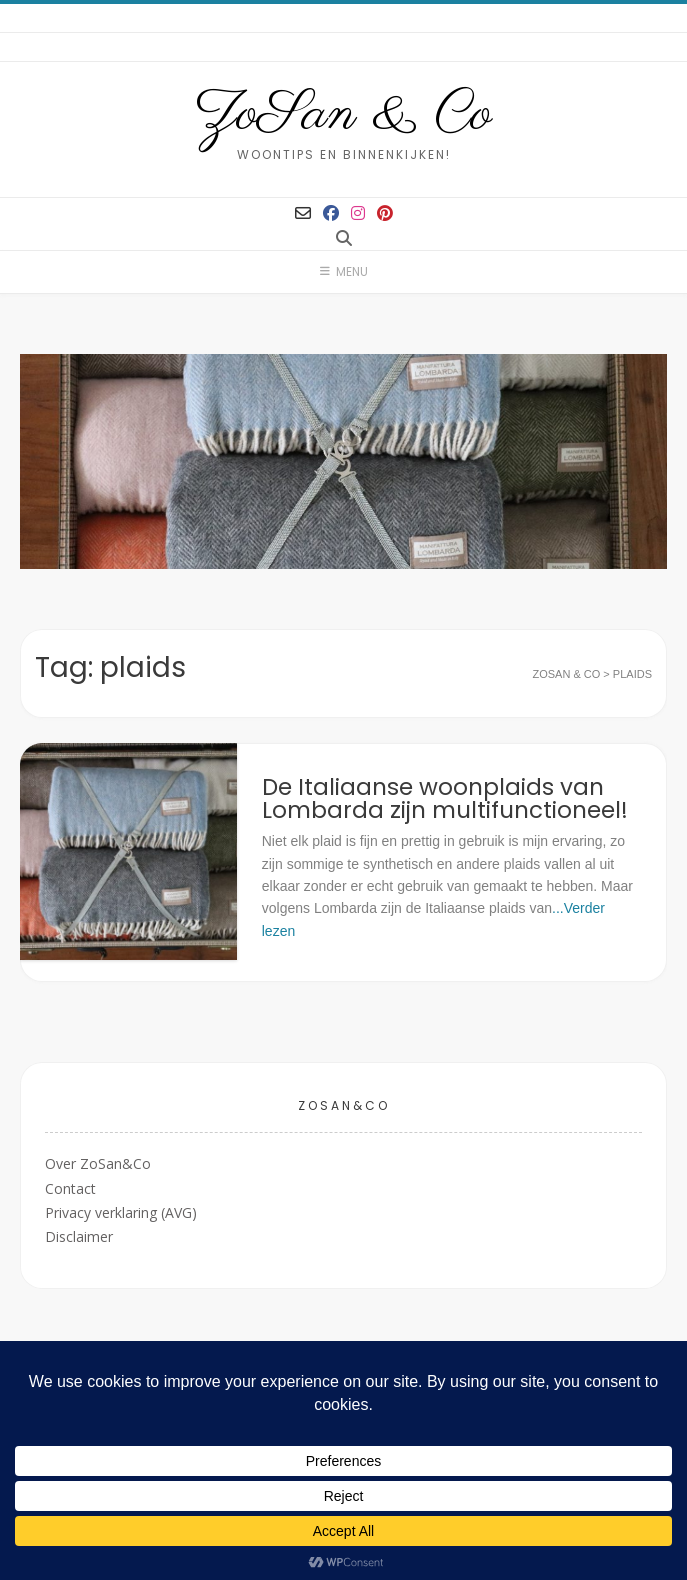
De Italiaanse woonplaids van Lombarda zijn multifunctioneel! (445, 798)
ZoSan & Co (343, 115)
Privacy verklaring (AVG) (121, 1212)
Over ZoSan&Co (98, 1163)
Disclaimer (79, 1236)
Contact (70, 1188)
